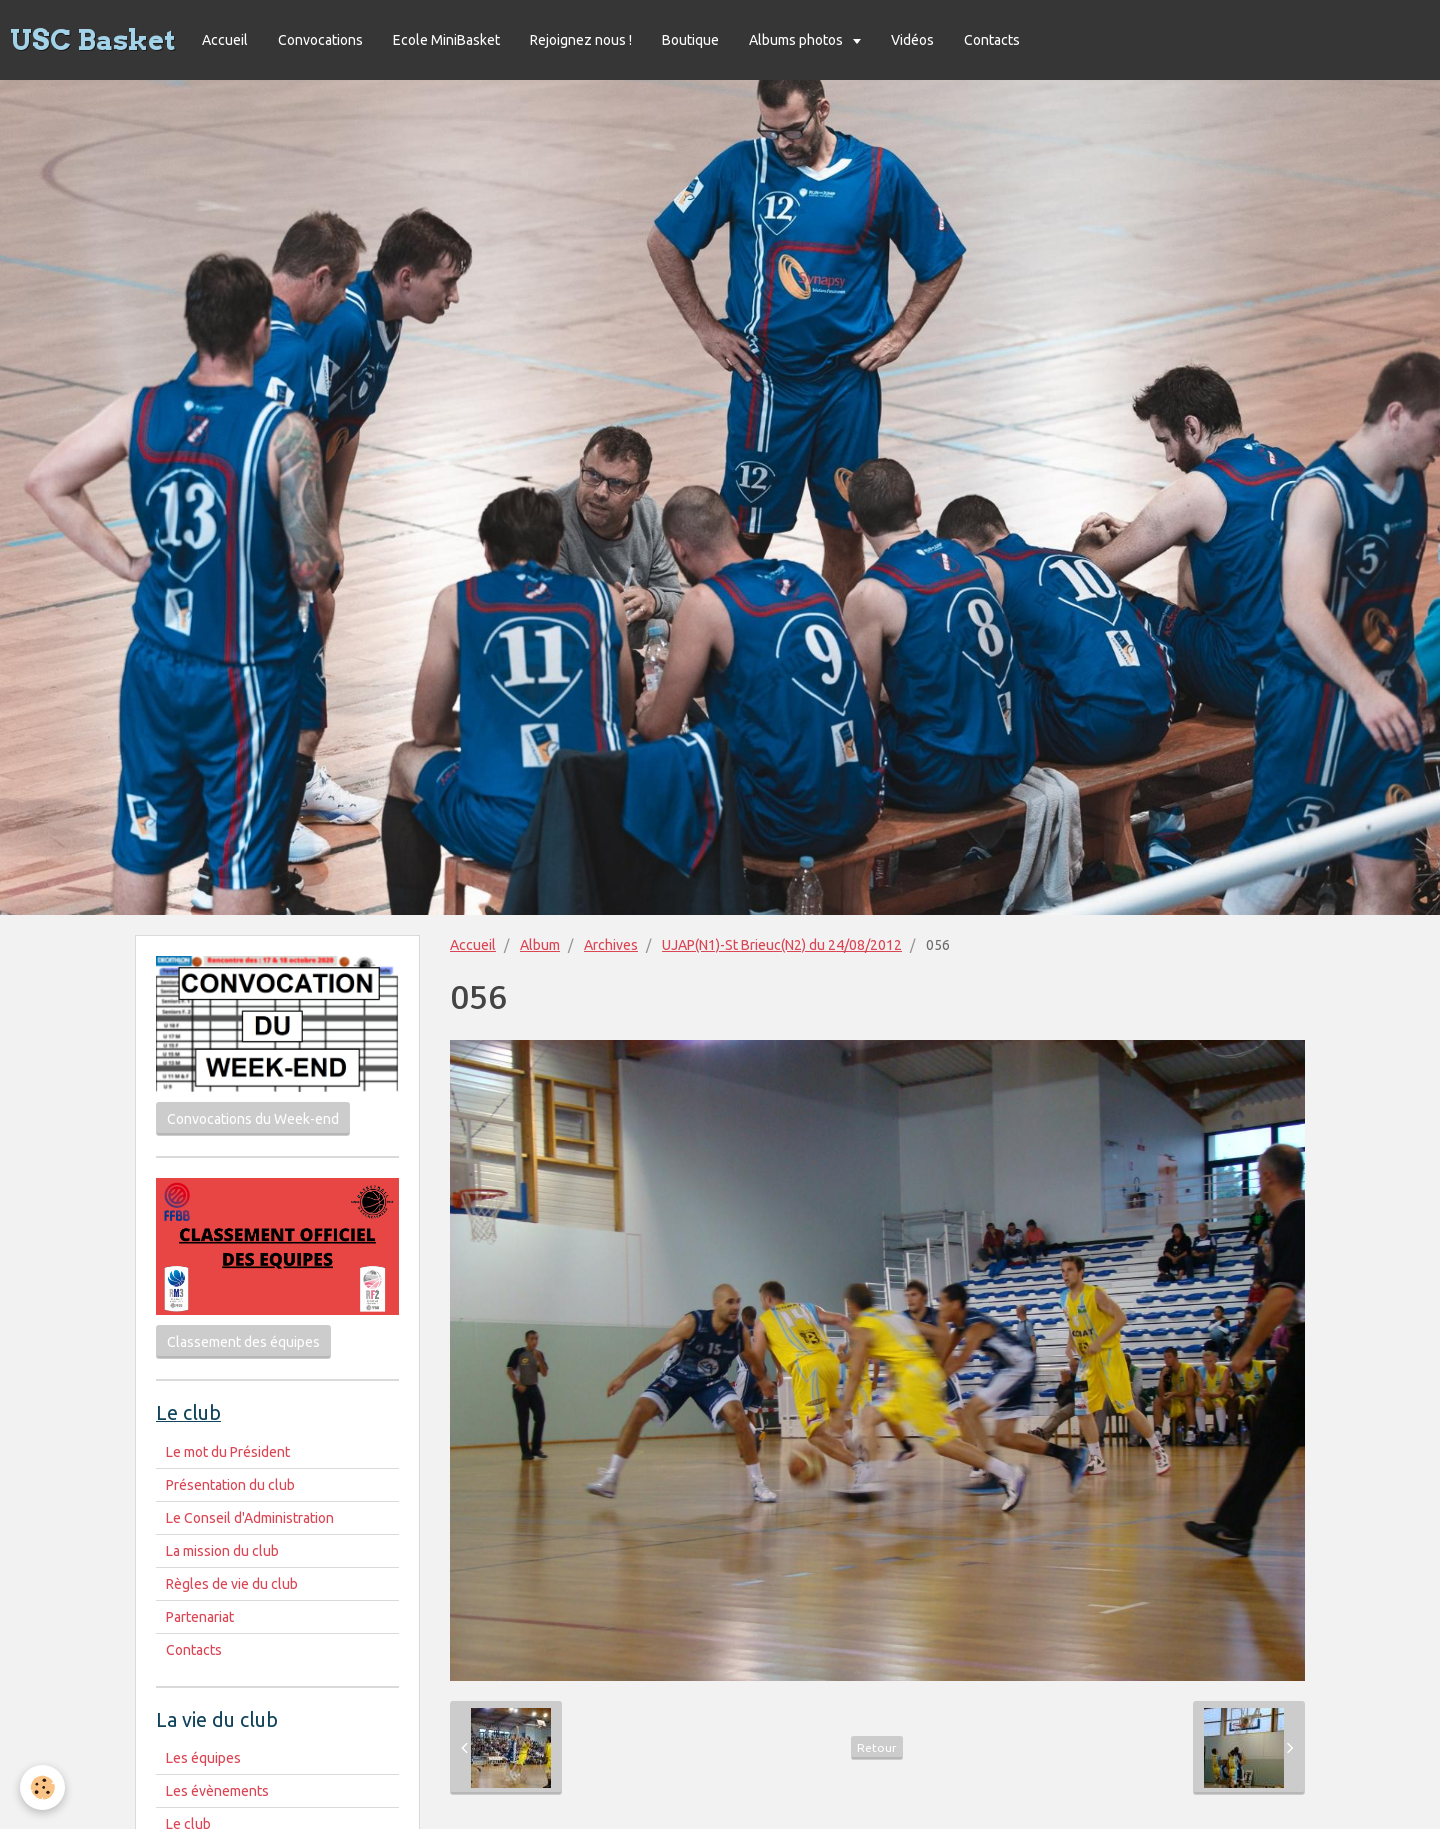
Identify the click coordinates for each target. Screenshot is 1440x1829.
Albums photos (797, 40)
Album (540, 945)
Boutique (690, 40)
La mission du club (222, 1551)
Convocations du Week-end (253, 1119)
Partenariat (200, 1617)
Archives (611, 945)
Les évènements (217, 1791)
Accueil (225, 40)
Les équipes (203, 1758)
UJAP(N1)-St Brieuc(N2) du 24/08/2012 (782, 945)
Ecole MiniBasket (446, 40)
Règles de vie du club (232, 1584)
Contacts (992, 40)
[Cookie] (42, 1787)
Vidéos (912, 40)
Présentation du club (230, 1485)
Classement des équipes (243, 1342)
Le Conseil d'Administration (250, 1518)
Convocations (320, 40)
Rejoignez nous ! (581, 40)
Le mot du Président (228, 1452)
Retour (877, 1747)
